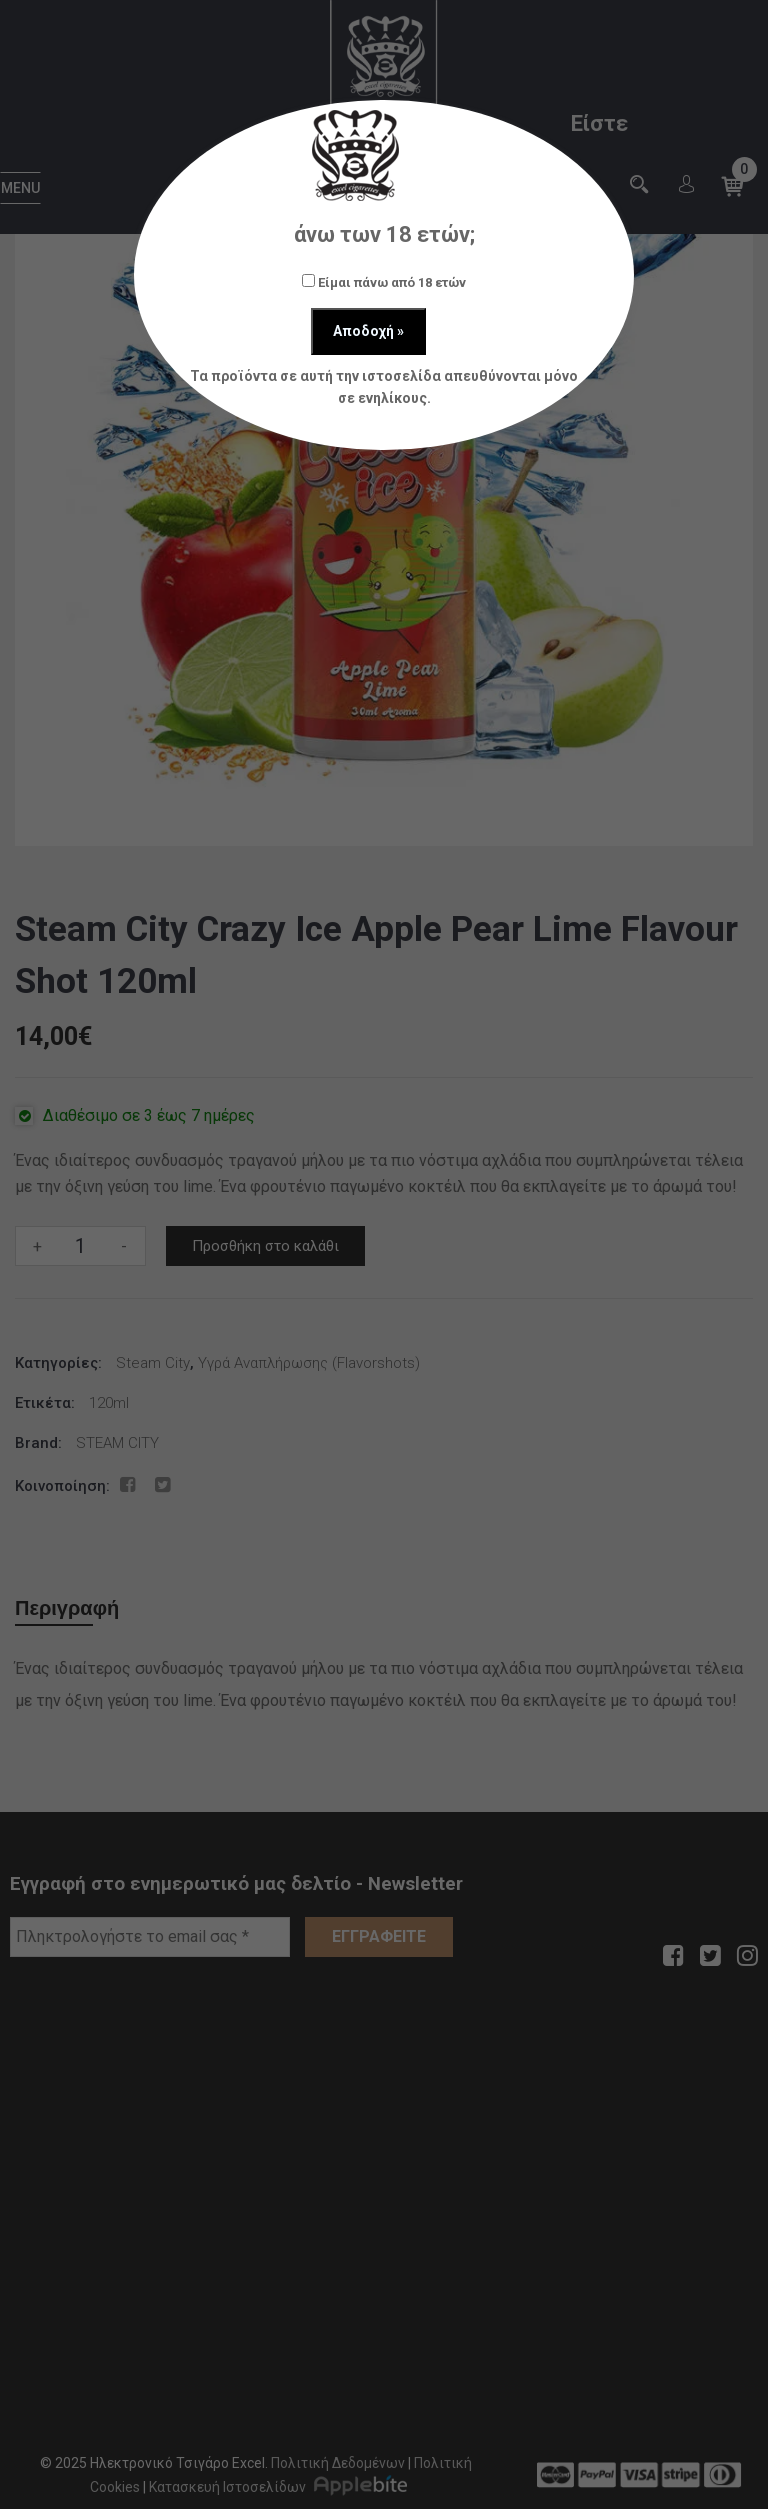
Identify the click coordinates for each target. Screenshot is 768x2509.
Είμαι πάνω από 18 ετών (384, 282)
